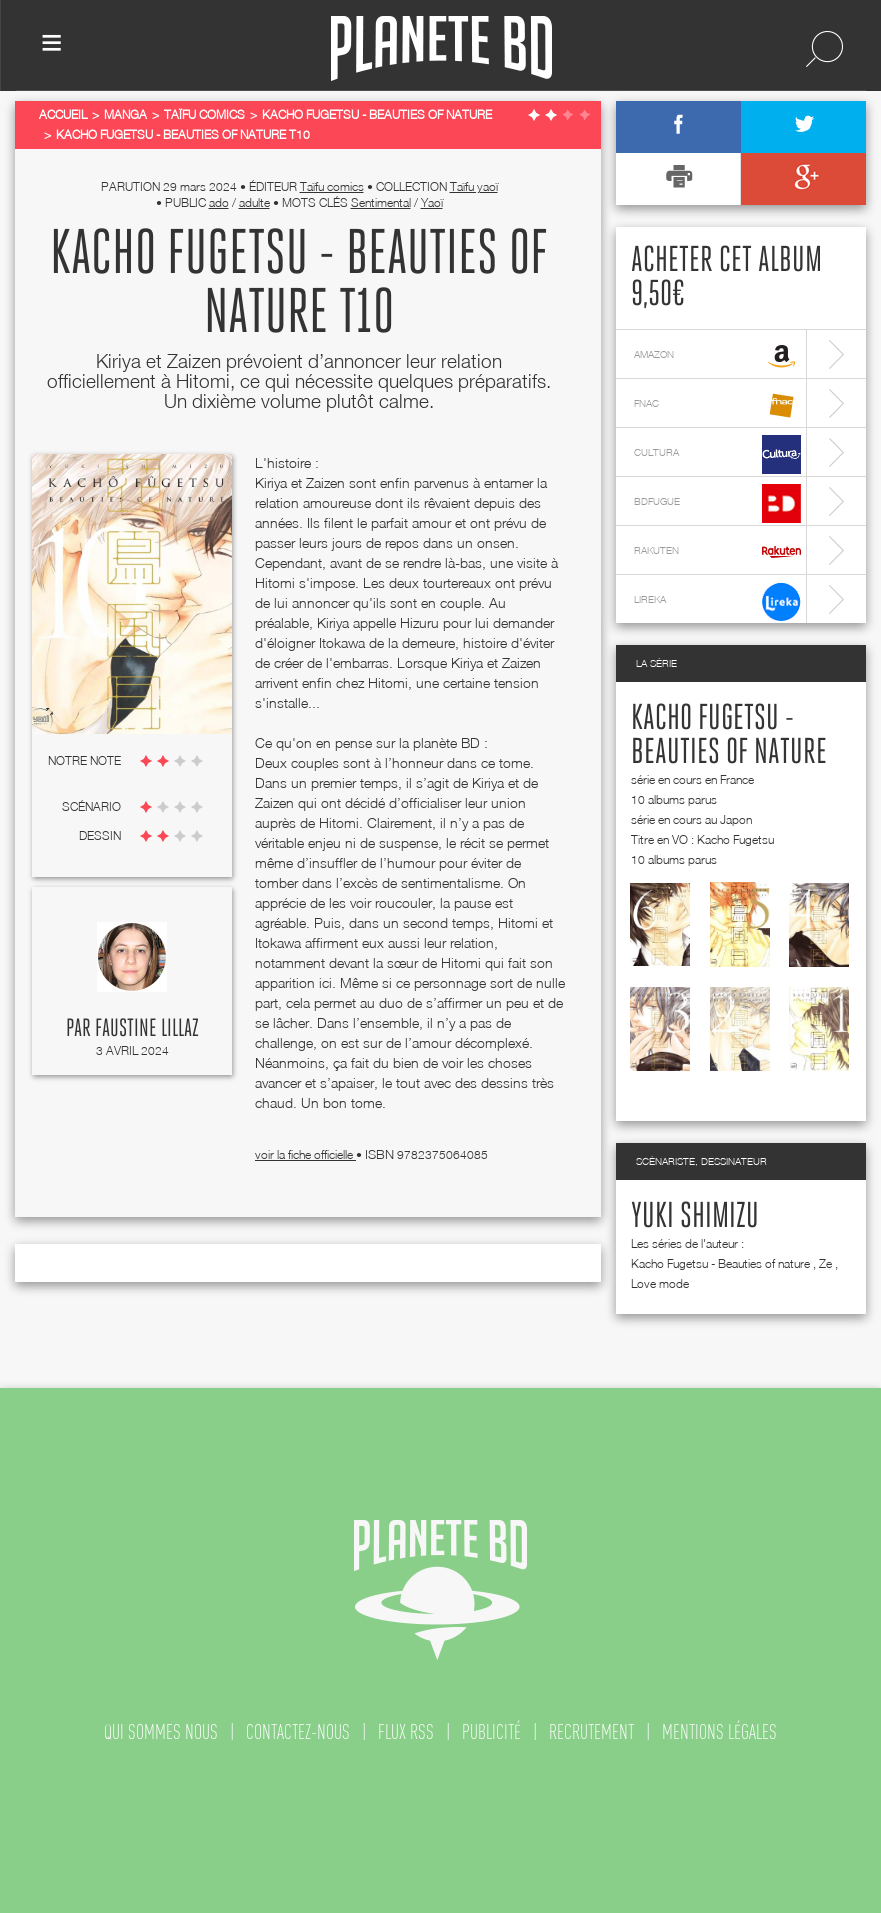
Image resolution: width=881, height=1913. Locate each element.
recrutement (591, 1732)
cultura (717, 454)
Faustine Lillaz (147, 1029)
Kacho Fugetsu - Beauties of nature (720, 1263)
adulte (254, 202)
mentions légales (719, 1732)
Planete (441, 48)
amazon (717, 356)
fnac (717, 405)
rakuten (717, 552)
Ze (825, 1263)
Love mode (660, 1283)
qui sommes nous (161, 1732)
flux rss (406, 1732)
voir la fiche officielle (305, 1154)
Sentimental (381, 202)
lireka (717, 601)
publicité (491, 1732)
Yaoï (432, 202)
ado (219, 202)
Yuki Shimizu (695, 1217)
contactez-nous (298, 1732)
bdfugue (717, 503)
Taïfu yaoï (474, 186)
